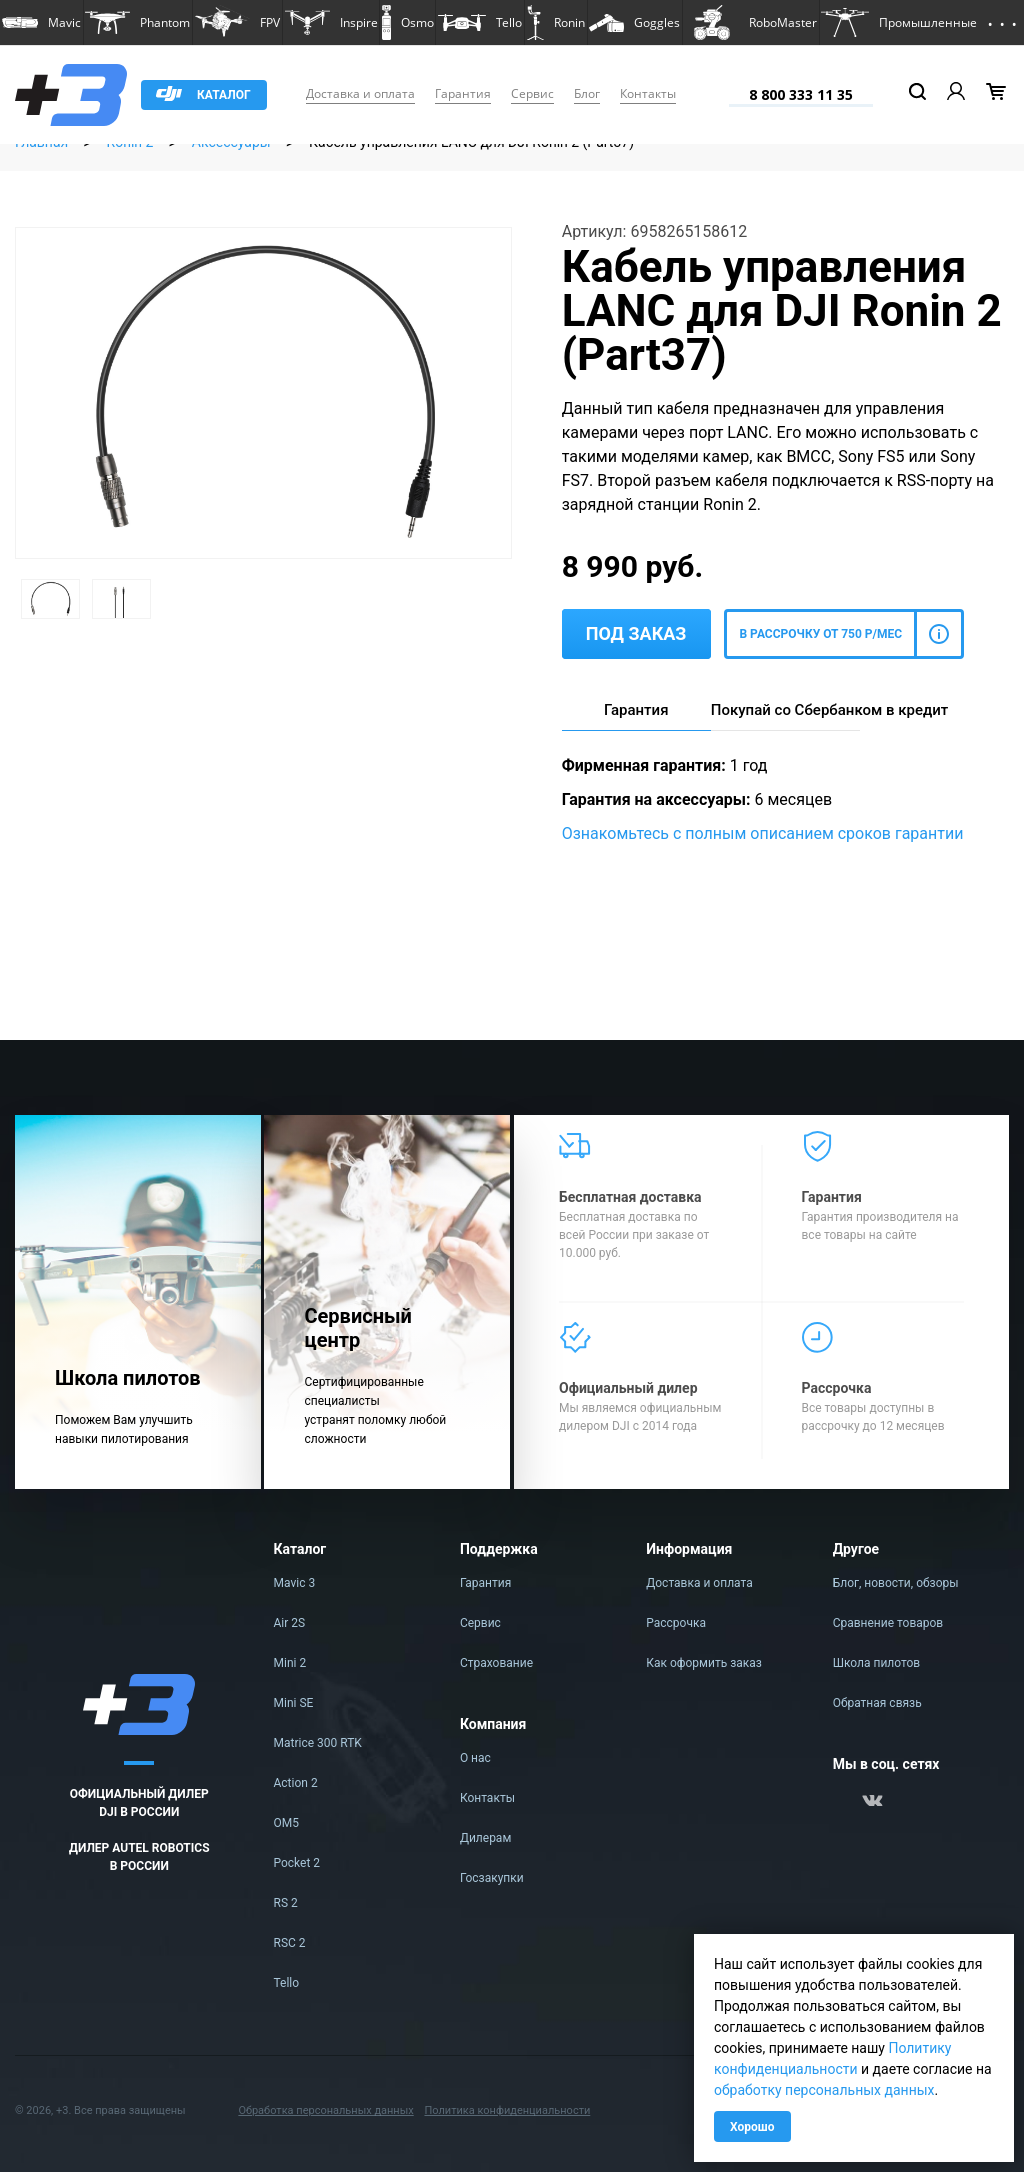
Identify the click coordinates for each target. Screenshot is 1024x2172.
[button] (41, 22)
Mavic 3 (295, 1583)
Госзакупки (492, 1878)
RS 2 (286, 1903)
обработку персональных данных (824, 2090)
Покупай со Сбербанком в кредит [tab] (785, 710)
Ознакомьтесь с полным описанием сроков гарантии (763, 833)
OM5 (286, 1823)
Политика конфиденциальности (507, 2110)
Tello (287, 1983)
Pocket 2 (297, 1863)
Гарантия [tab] (636, 710)
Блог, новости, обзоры (896, 1583)
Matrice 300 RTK (318, 1743)
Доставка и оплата (360, 93)
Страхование (496, 1663)
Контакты (648, 93)
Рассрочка (676, 1623)
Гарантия (463, 93)
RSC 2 (290, 1943)
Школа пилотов (877, 1663)
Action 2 (296, 1783)
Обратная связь (877, 1703)
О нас (475, 1758)
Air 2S (290, 1623)
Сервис (532, 93)
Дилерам (485, 1838)
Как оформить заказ (704, 1663)
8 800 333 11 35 (801, 94)
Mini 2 (290, 1663)
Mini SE (294, 1703)
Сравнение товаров (888, 1623)
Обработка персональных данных (325, 2110)
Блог (587, 93)
